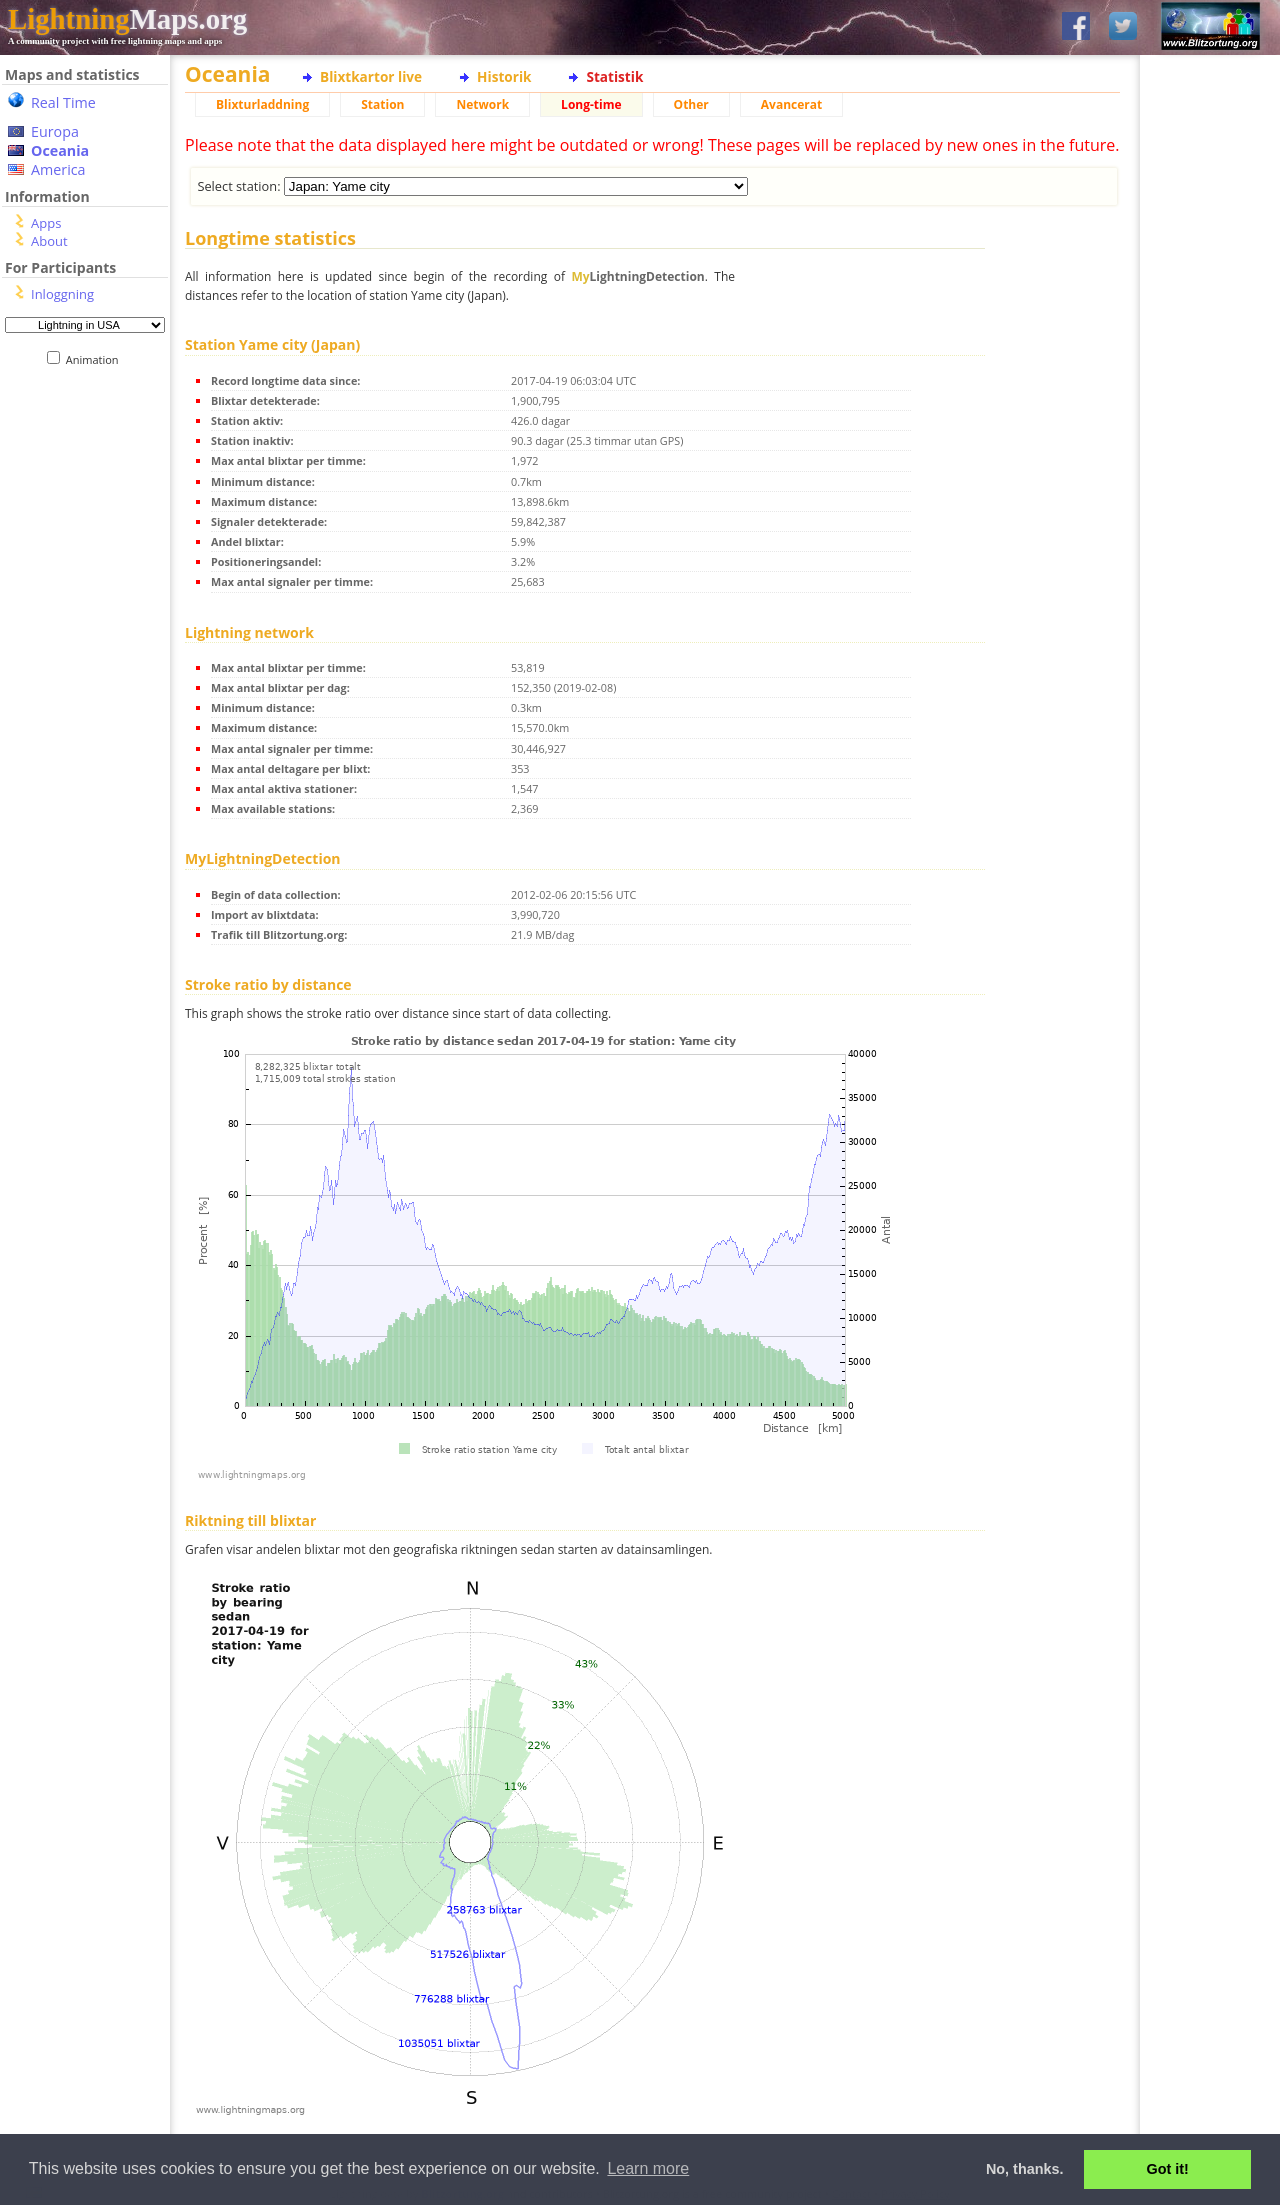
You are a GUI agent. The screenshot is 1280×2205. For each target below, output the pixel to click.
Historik (504, 76)
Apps (46, 223)
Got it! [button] (1168, 2169)
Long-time (591, 104)
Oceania (60, 150)
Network (482, 104)
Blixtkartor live (371, 76)
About (49, 241)
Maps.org (127, 19)
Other (691, 104)
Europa (55, 131)
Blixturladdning (262, 104)
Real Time (63, 102)
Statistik (614, 76)
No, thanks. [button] (1025, 2169)
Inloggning (62, 294)
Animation (96, 359)
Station (382, 104)
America (58, 169)
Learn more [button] (648, 2168)
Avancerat (791, 104)
